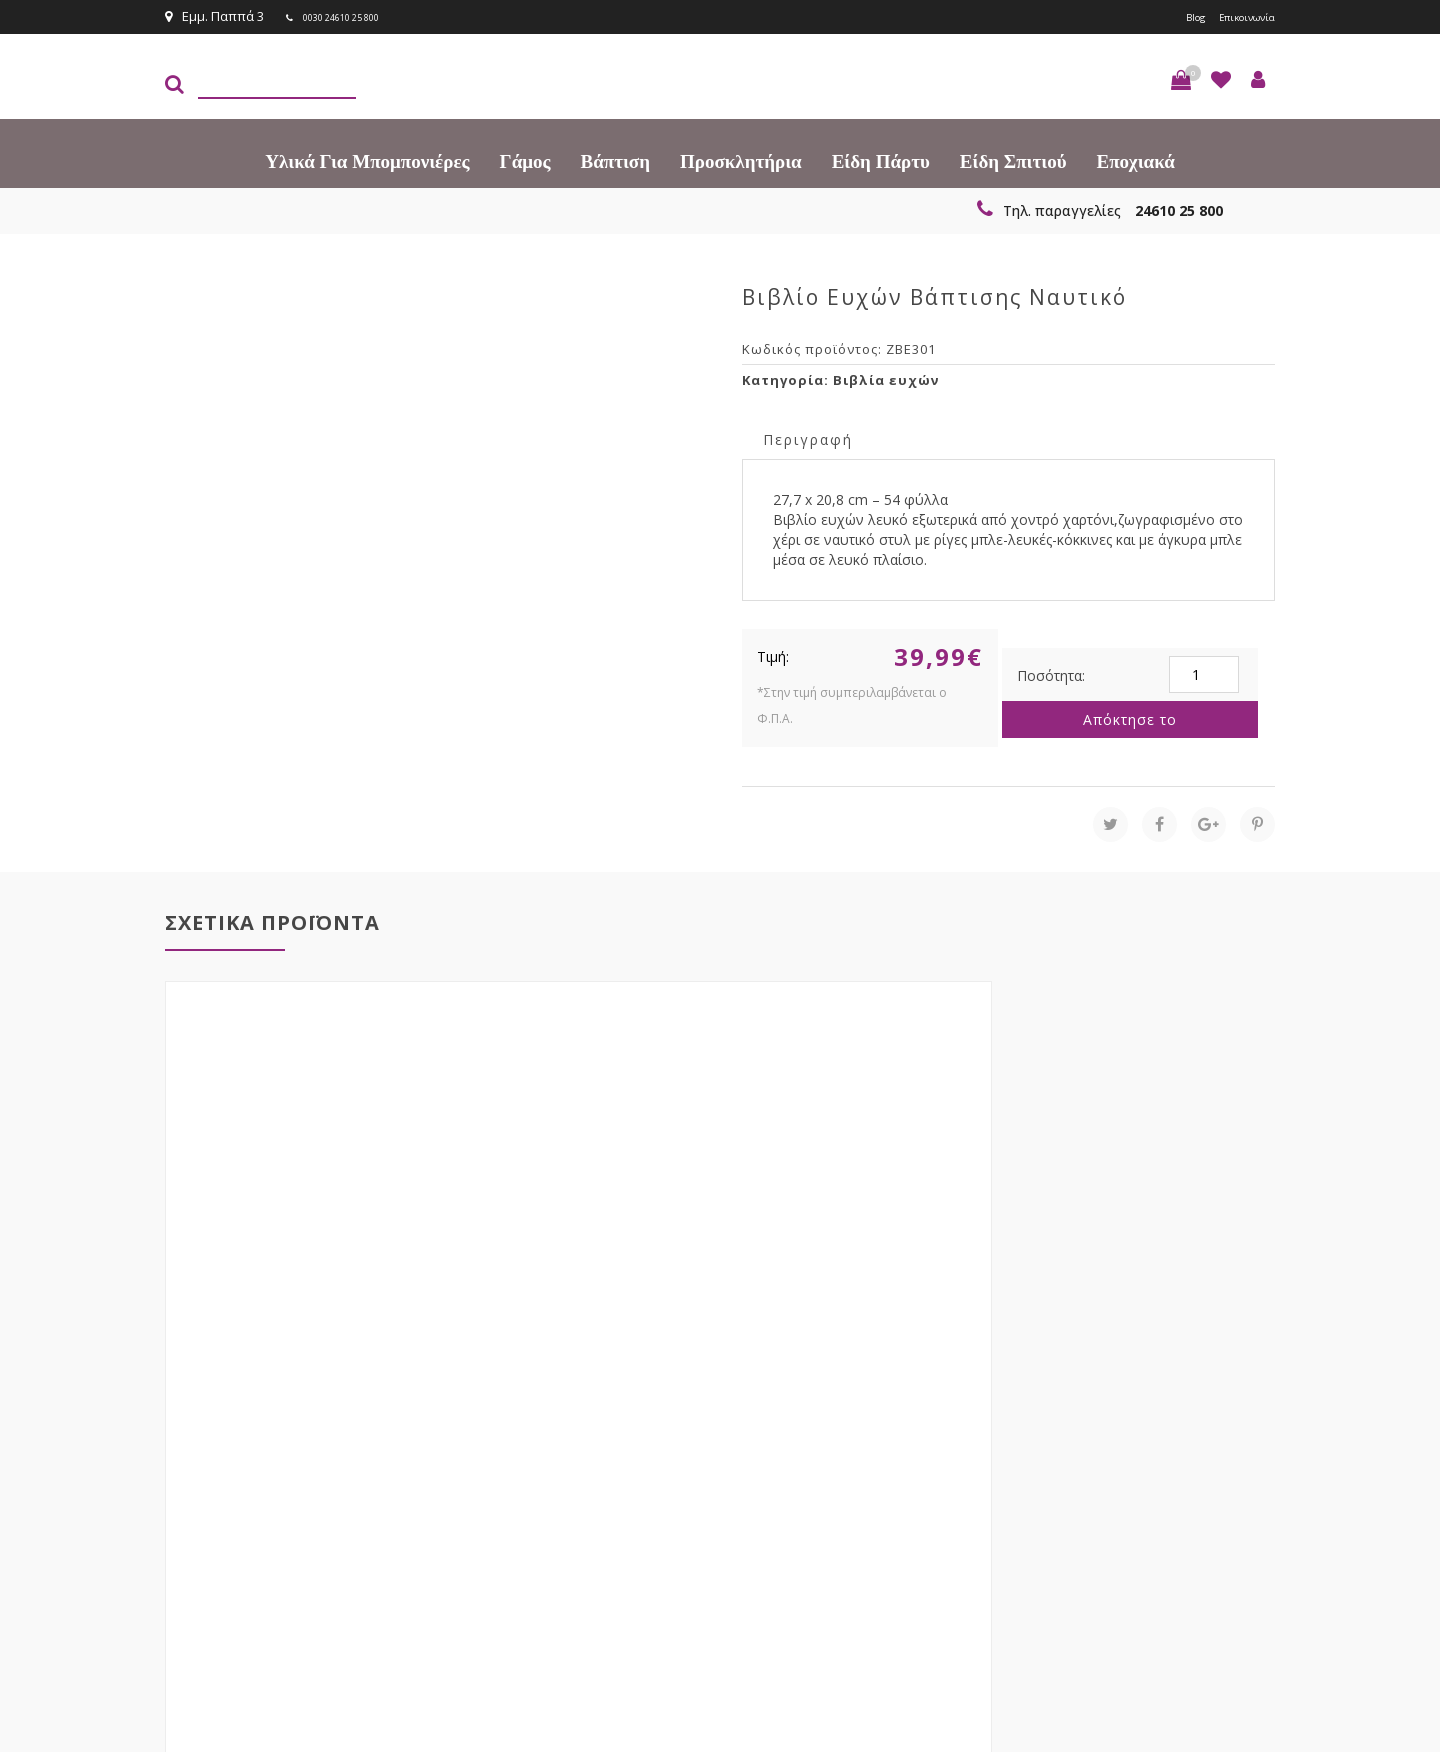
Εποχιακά (1136, 159)
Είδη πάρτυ (881, 159)
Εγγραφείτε (1221, 1448)
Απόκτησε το (1130, 717)
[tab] (808, 436)
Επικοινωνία (1237, 16)
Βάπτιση (615, 159)
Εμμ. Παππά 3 (214, 16)
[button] (1181, 78)
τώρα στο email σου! (490, 1447)
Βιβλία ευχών (886, 378)
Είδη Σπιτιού (1013, 159)
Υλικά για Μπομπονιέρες (367, 159)
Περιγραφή (808, 437)
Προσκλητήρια (741, 159)
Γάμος (525, 159)
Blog (1173, 16)
